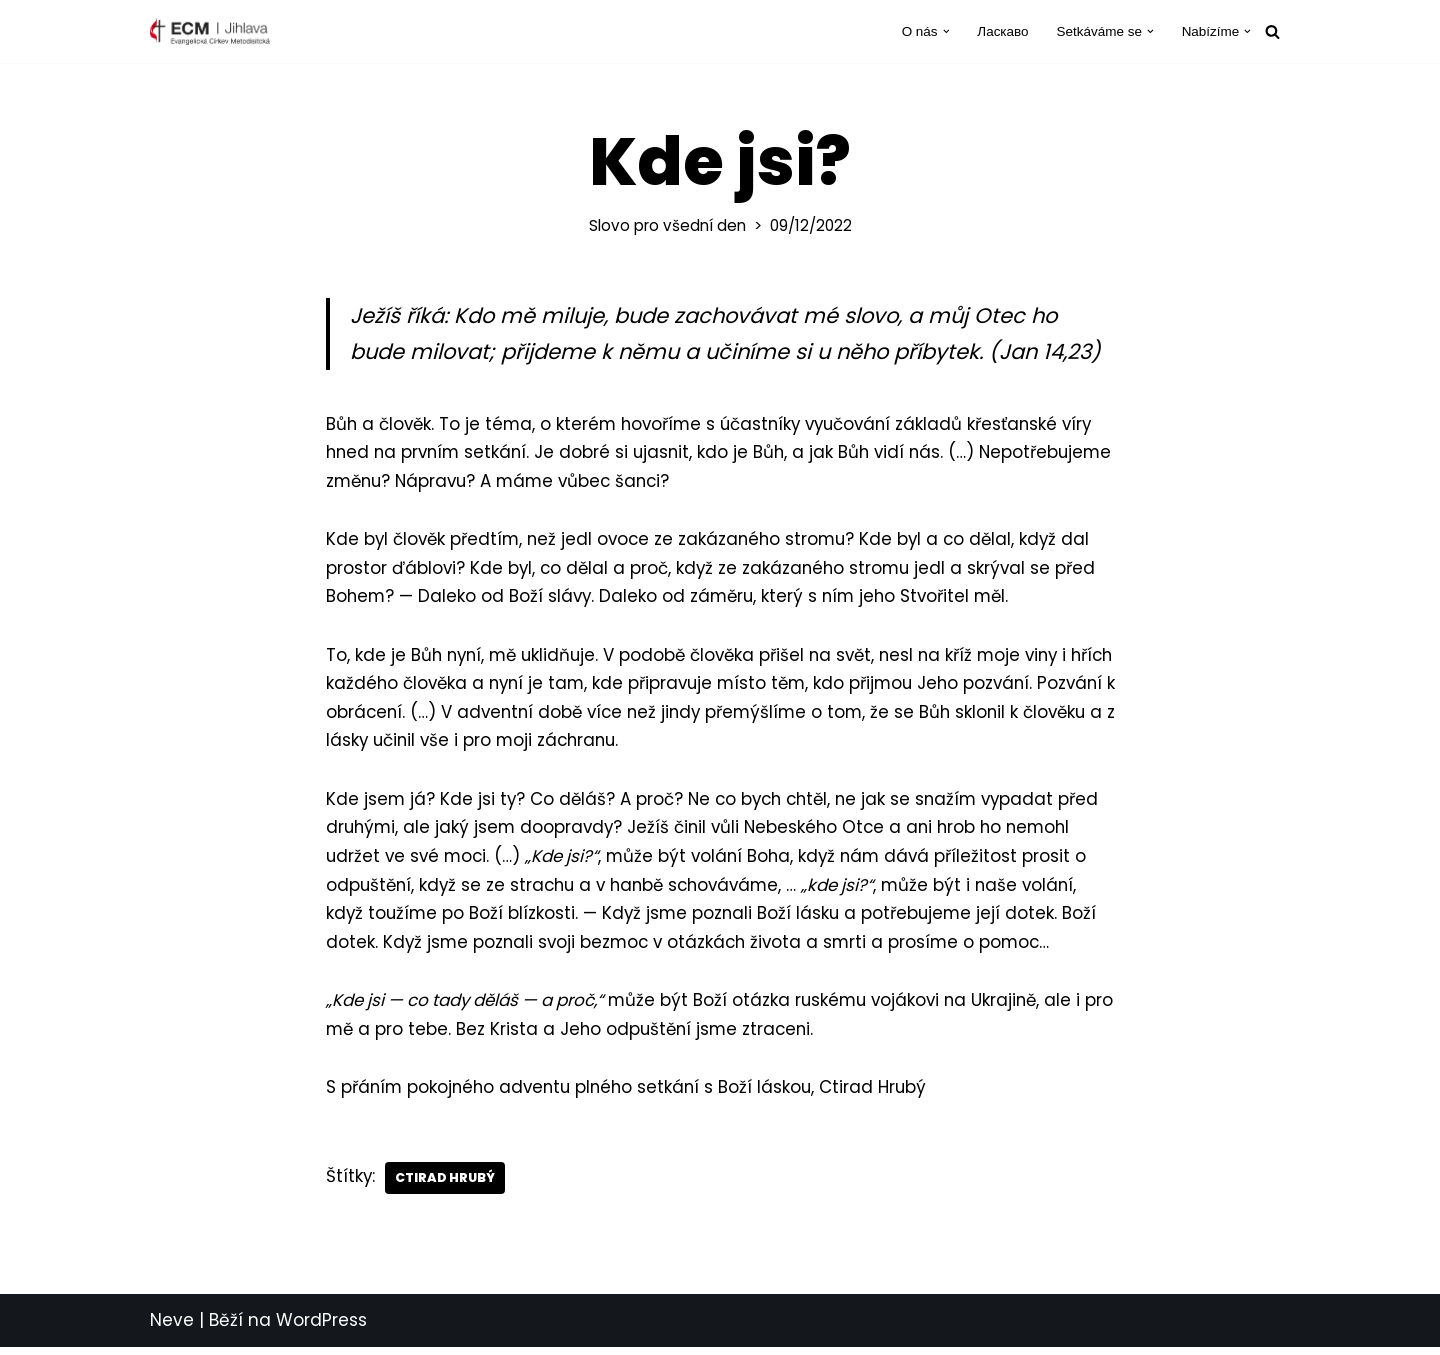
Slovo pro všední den (667, 225)
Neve (172, 1329)
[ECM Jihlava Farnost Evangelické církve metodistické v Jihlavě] (210, 31)
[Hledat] (1272, 31)
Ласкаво (1001, 31)
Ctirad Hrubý (446, 1185)
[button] (944, 31)
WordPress (321, 1329)
